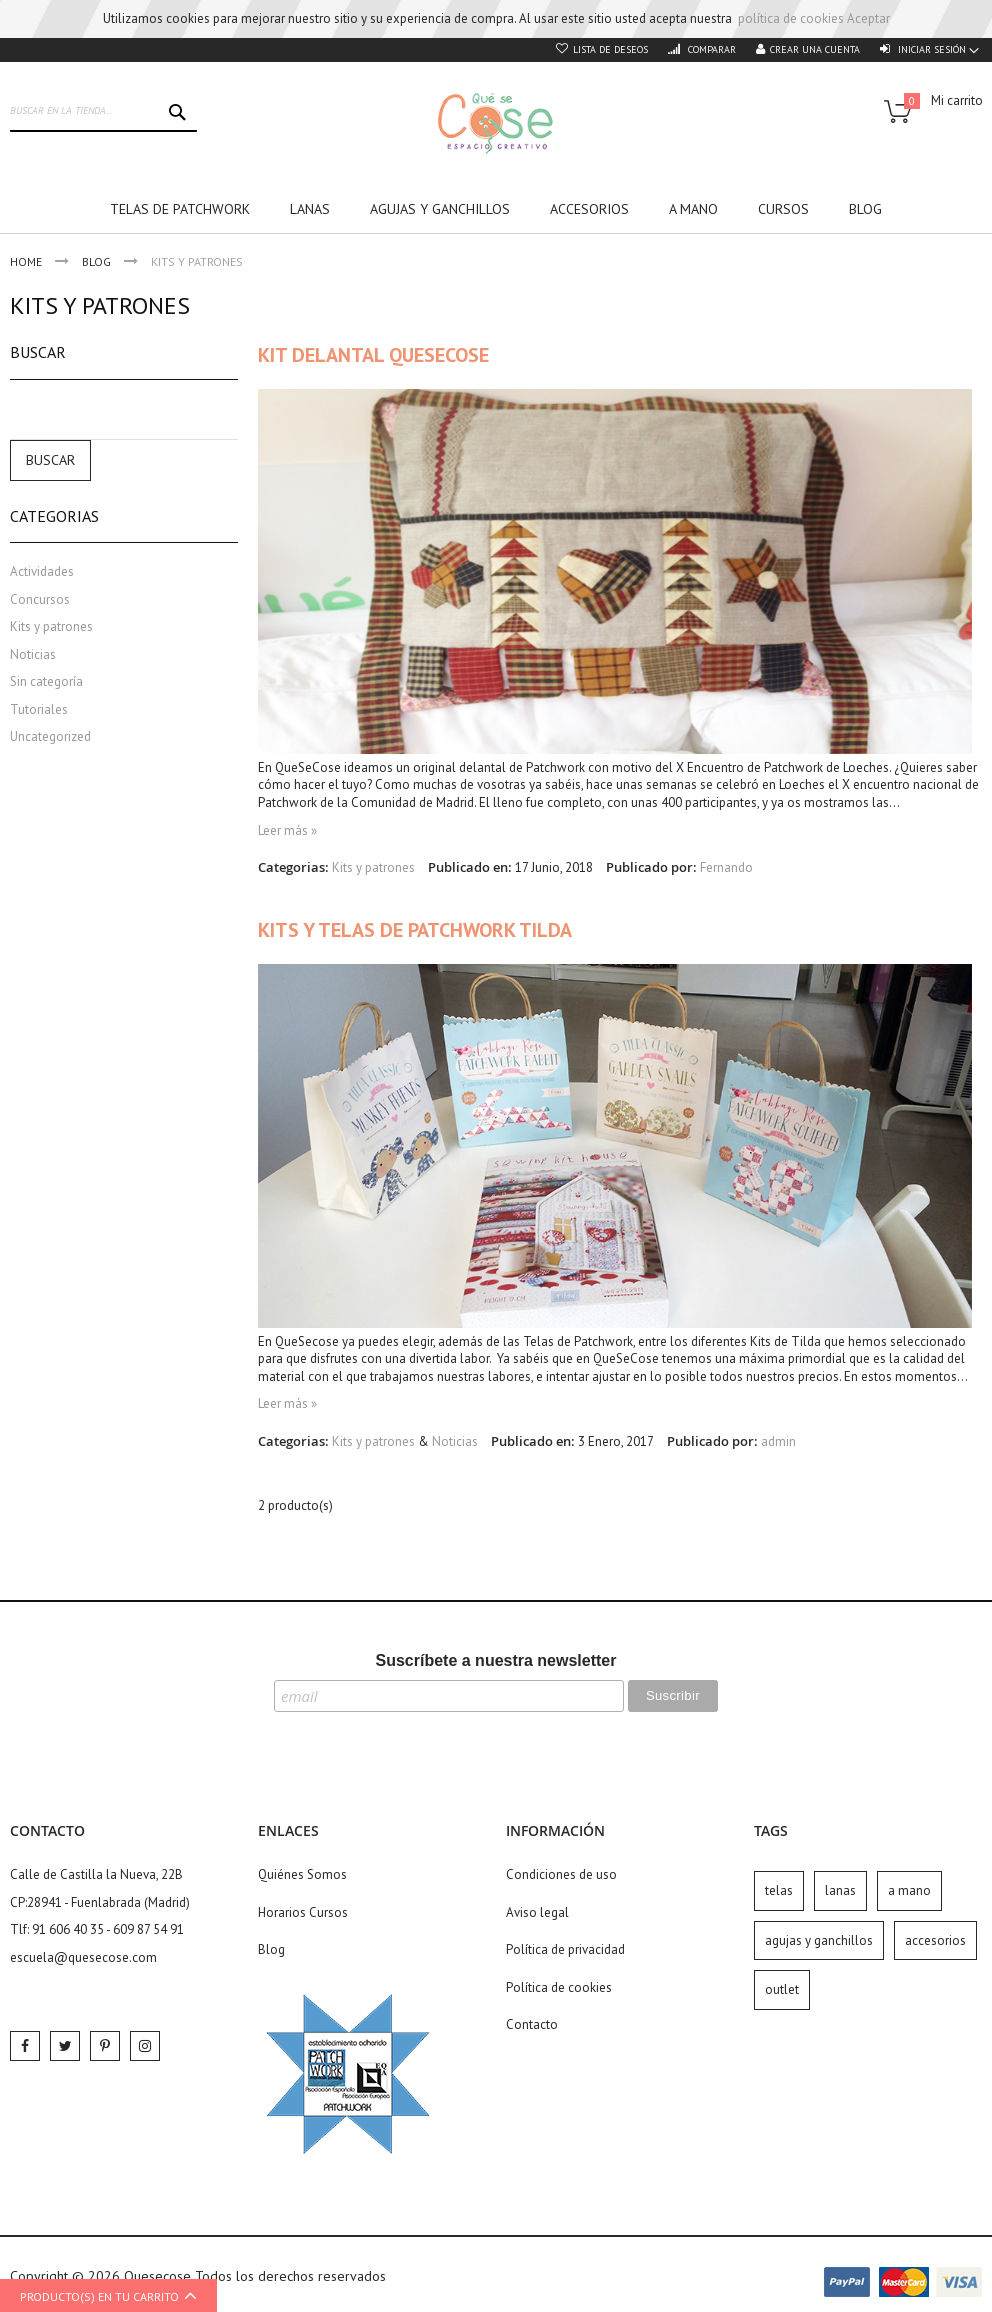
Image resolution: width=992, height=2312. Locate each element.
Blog (98, 261)
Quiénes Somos (302, 1874)
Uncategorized (50, 736)
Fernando (726, 867)
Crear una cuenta (815, 49)
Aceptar (868, 18)
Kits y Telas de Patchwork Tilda (415, 930)
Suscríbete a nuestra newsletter (496, 1660)
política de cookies (791, 18)
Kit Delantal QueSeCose (373, 355)
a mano (909, 1890)
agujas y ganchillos (819, 1940)
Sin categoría (46, 681)
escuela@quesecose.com (83, 1957)
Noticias (455, 1441)
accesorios (935, 1940)
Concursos (40, 599)
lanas (840, 1890)
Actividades (42, 571)
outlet (782, 1989)
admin (778, 1441)
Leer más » (287, 830)
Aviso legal (537, 1912)
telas (779, 1890)
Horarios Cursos (303, 1912)
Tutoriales (39, 709)
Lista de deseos (610, 49)
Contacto (532, 2024)
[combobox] (103, 112)
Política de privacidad (565, 1949)
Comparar (710, 49)
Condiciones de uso (561, 1874)
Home (27, 261)
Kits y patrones (373, 867)
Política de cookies (559, 1987)
